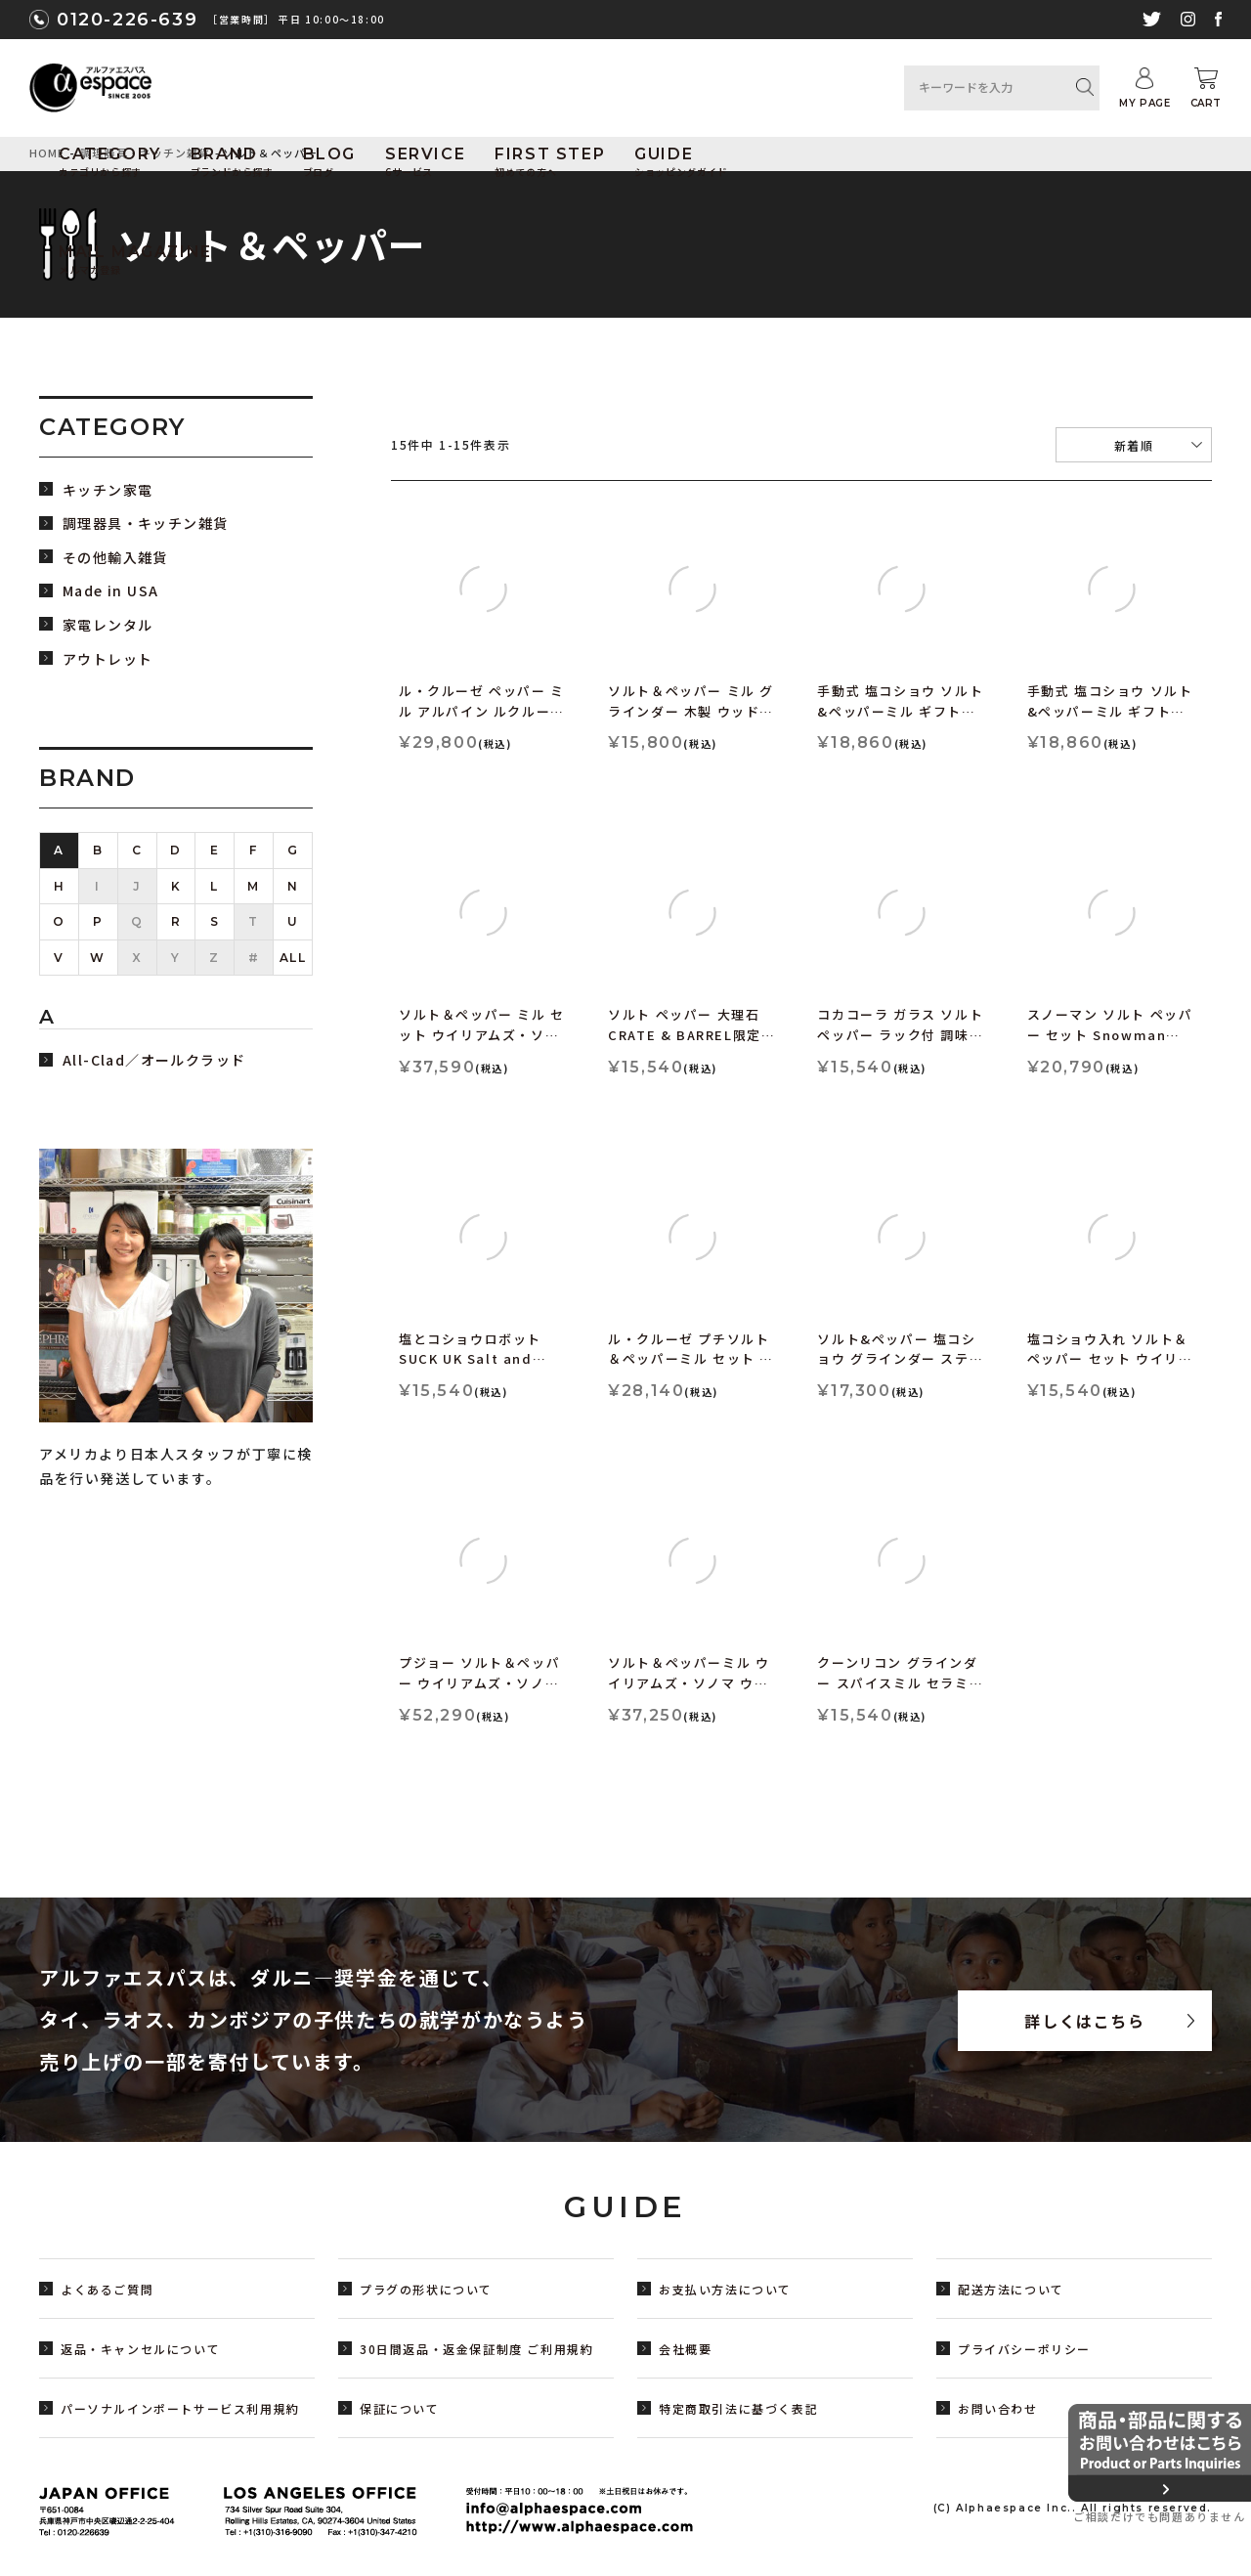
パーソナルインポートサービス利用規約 (180, 2408)
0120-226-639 (127, 19)
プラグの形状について (426, 2289)
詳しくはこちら (1084, 2020)
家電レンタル (107, 625)
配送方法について (1011, 2289)
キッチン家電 (107, 490)
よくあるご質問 (107, 2289)
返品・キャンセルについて (140, 2348)
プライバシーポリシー (1024, 2348)
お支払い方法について (725, 2289)
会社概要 (685, 2348)
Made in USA (110, 591)
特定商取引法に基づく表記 (738, 2408)
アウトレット (107, 659)
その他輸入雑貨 (115, 557)
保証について (400, 2408)
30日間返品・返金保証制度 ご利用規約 (476, 2348)
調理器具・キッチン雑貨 (145, 523)
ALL (293, 957)
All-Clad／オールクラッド (154, 1060)
